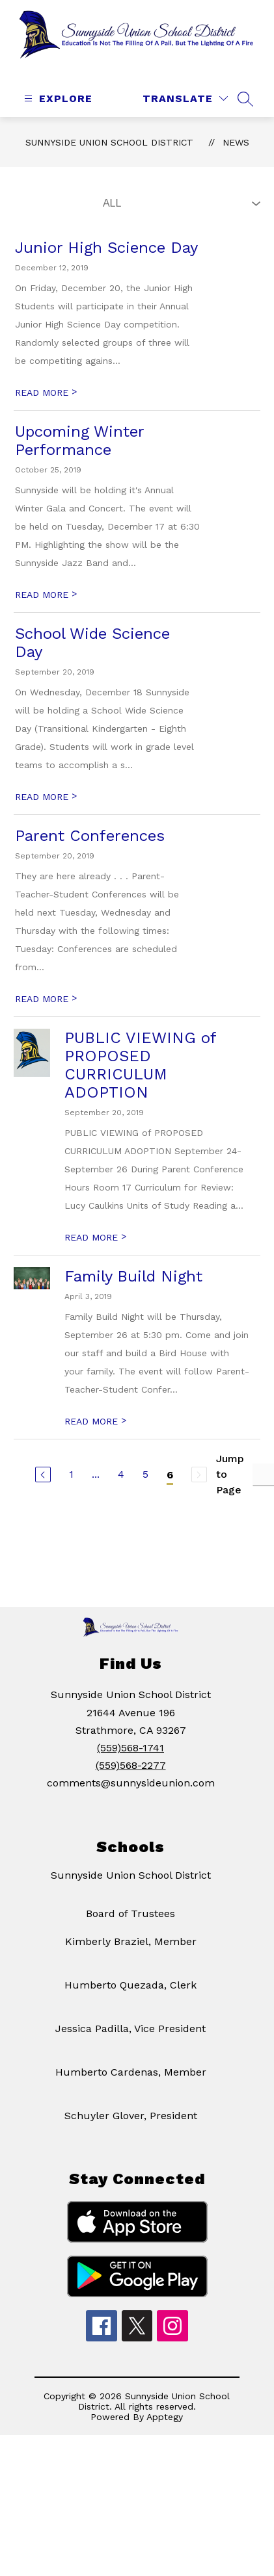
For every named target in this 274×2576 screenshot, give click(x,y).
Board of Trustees (130, 1930)
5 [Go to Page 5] (145, 1490)
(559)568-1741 (130, 1764)
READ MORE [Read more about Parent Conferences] (46, 1015)
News (236, 158)
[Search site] (245, 115)
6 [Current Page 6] (170, 1491)
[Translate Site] (185, 115)
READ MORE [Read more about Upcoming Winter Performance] (46, 611)
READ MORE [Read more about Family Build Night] (95, 1437)
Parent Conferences (90, 852)
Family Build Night (133, 1292)
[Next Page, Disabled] (199, 1491)
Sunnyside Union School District (109, 158)
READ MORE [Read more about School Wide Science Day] (46, 813)
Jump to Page (230, 1490)
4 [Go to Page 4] (121, 1490)
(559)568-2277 (131, 1781)
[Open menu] (56, 115)
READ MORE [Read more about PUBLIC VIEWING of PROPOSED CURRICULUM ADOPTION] (95, 1253)
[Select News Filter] (179, 219)
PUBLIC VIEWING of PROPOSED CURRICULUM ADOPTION (140, 1081)
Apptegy (164, 2433)
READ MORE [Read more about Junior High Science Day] (46, 409)
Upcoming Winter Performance (79, 457)
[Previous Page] (43, 1491)
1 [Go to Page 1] (71, 1490)
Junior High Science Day (106, 264)
